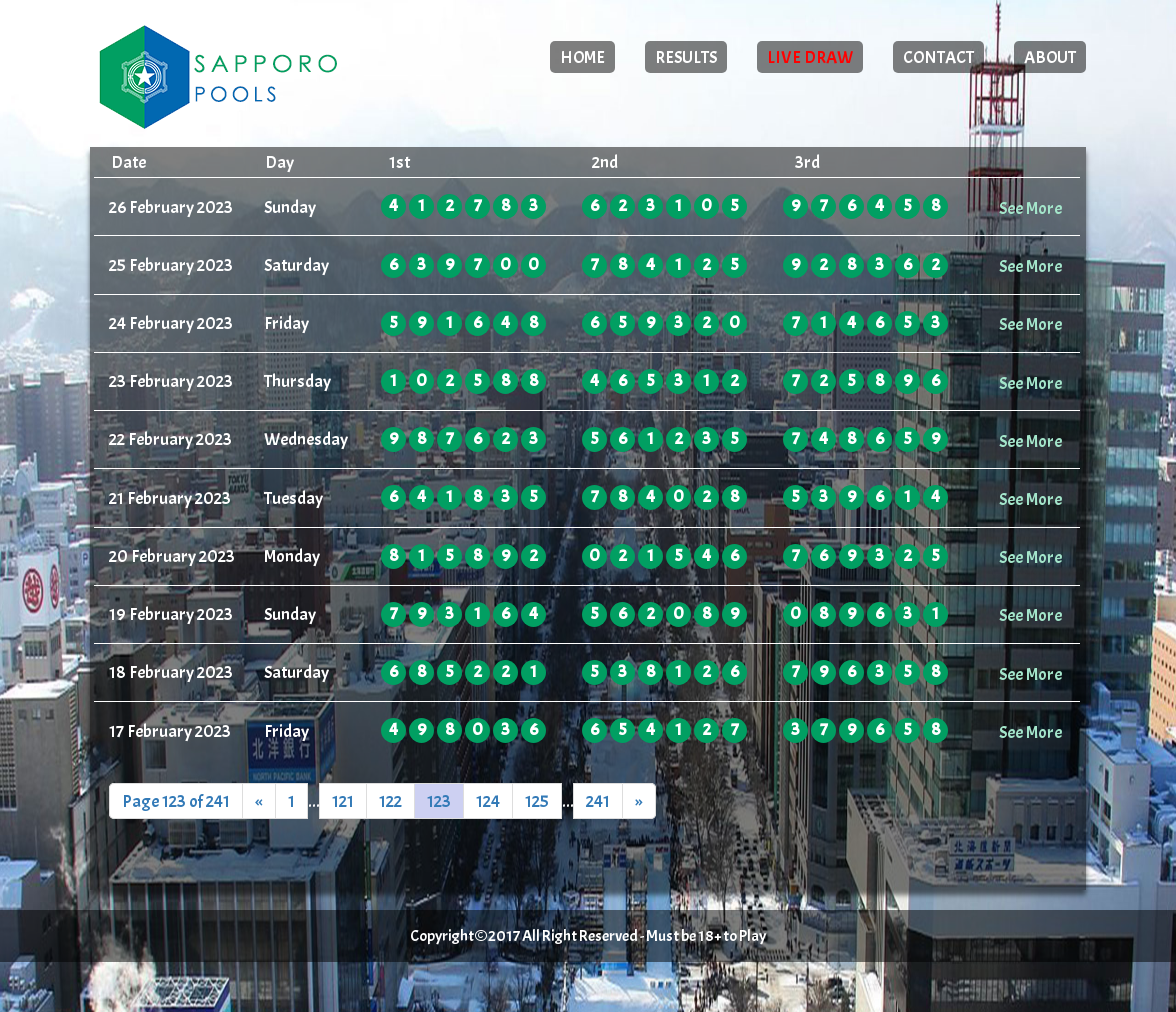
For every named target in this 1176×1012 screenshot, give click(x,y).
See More (1030, 208)
